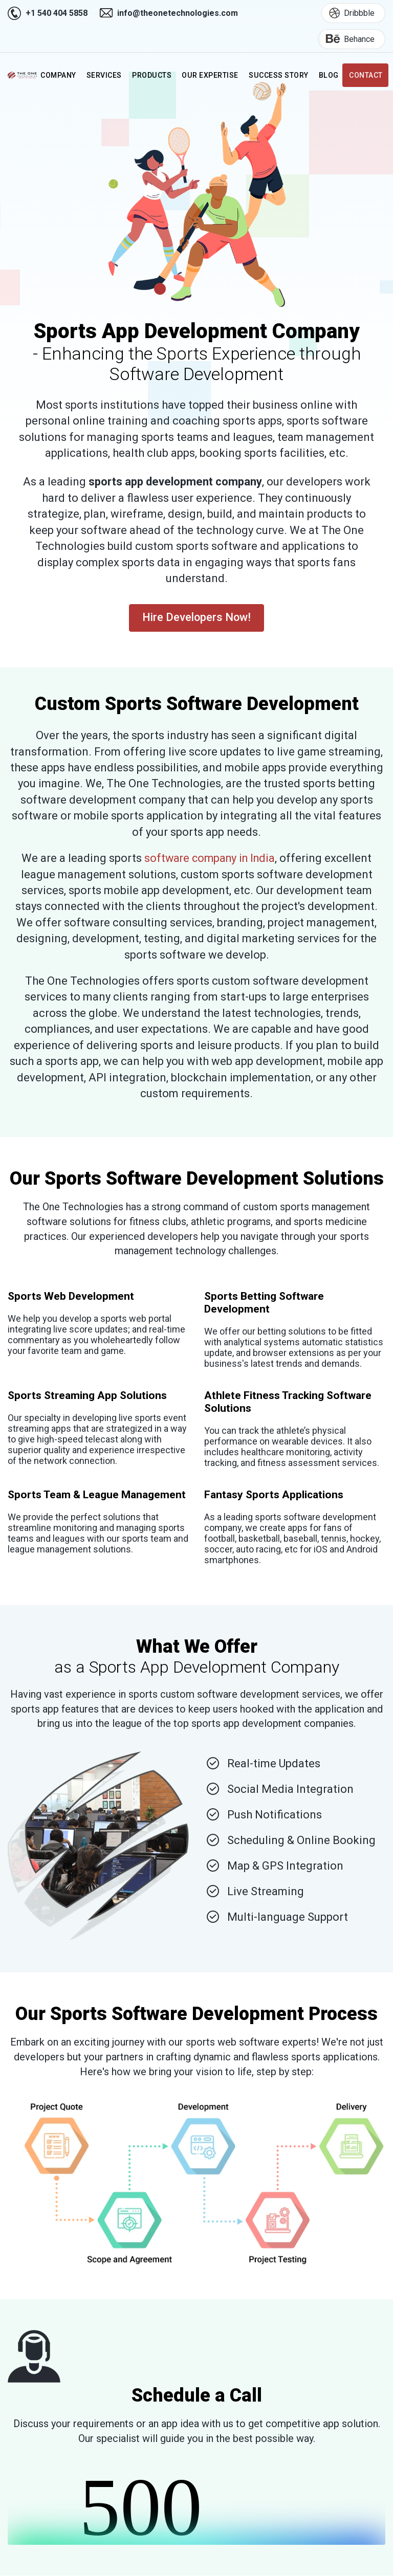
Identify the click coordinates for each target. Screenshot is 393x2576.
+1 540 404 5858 (57, 13)
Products (154, 76)
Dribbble (348, 13)
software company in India (209, 858)
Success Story (280, 76)
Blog (329, 76)
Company (61, 76)
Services (107, 76)
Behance (346, 39)
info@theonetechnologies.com (177, 13)
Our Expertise (212, 76)
